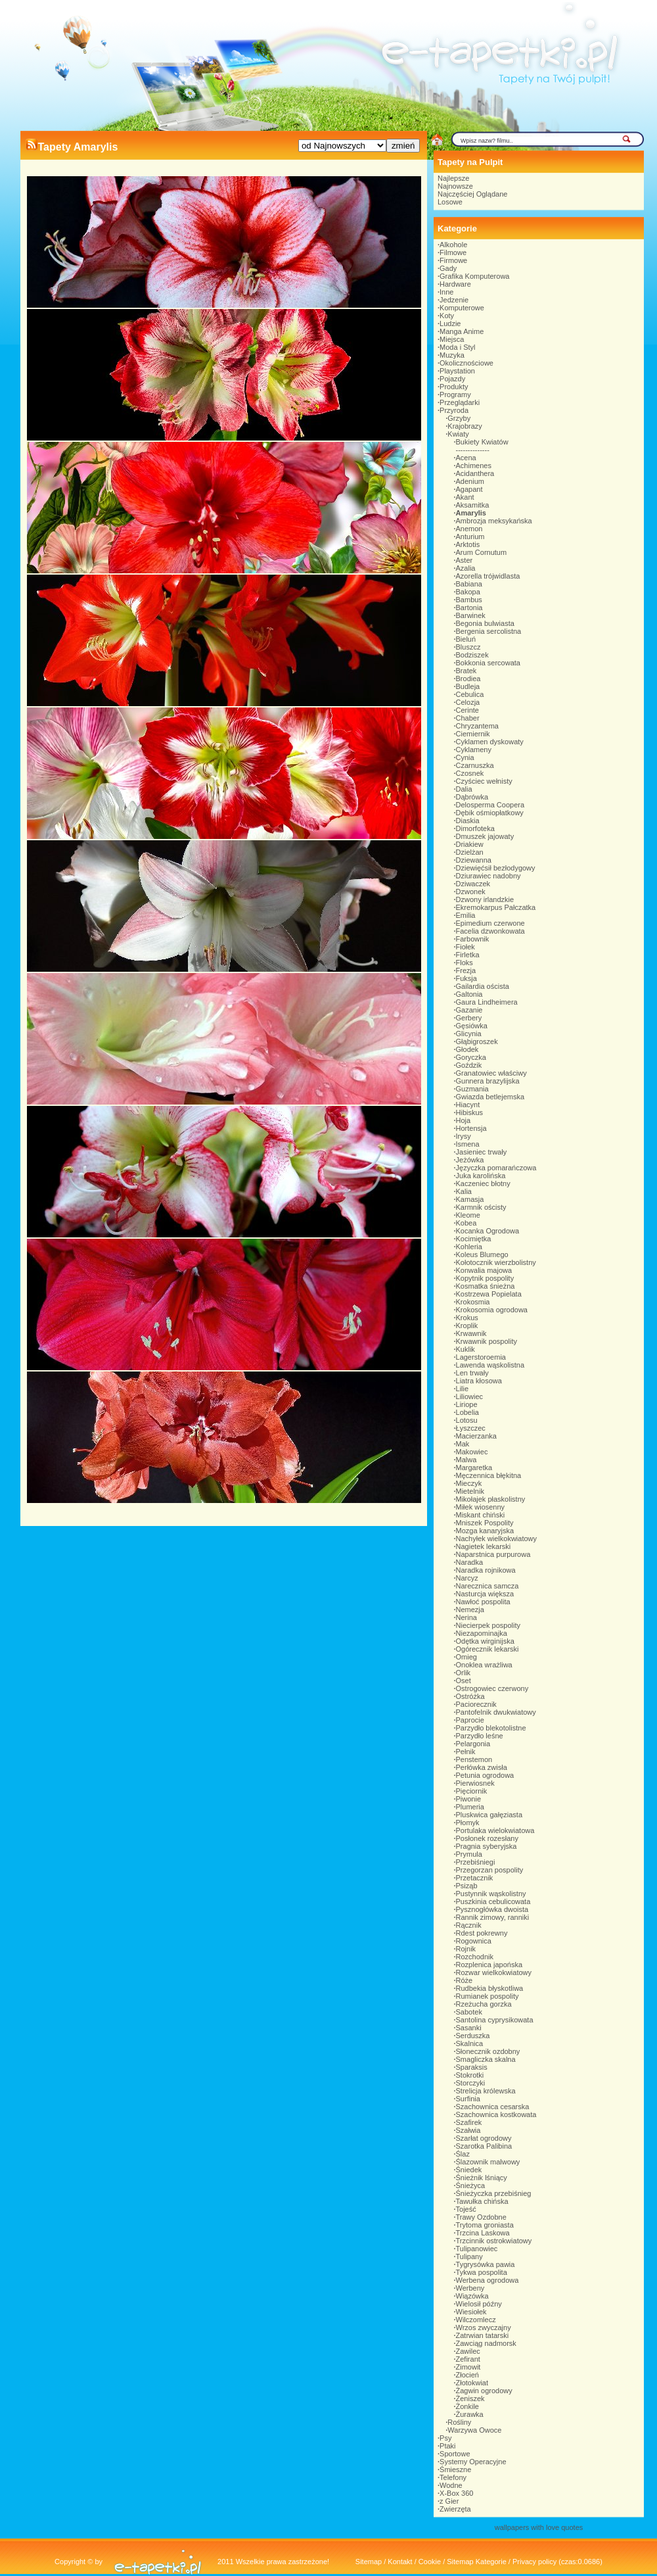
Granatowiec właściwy (491, 1073)
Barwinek (471, 615)
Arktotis (468, 544)
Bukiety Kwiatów (482, 442)
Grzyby (458, 418)
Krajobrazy (464, 426)
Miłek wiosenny (480, 1507)
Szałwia (468, 2130)
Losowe (450, 202)
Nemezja (470, 1609)
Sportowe (455, 2454)
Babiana (469, 584)
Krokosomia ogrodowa (492, 1310)
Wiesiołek (471, 2312)
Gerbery (469, 1018)
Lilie (462, 1389)
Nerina (466, 1617)
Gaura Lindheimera (487, 1002)
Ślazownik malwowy (488, 2162)
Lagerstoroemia (481, 1357)
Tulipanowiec (477, 2249)
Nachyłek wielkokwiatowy (496, 1538)
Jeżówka (470, 1160)
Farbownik (472, 939)
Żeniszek (470, 2398)
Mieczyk (469, 1483)
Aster (464, 560)
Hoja (463, 1120)
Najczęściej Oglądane (472, 194)
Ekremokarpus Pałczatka (496, 907)
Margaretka (474, 1467)
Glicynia (469, 1034)
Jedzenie (454, 300)
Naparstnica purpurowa (493, 1554)
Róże (464, 1980)
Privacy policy (534, 2561)
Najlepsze (453, 178)
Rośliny (459, 2422)
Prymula (469, 1854)
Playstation (457, 371)
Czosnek (470, 773)
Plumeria (470, 1807)
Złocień (467, 2375)
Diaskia (468, 820)
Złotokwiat (472, 2383)
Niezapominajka (481, 1633)
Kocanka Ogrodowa (488, 1231)
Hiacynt (468, 1105)
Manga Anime (462, 331)
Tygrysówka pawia (485, 2264)
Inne (446, 292)
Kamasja (470, 1199)
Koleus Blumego (482, 1254)
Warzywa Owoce (474, 2430)
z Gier (449, 2501)
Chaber (468, 718)
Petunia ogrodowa (485, 1775)
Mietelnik (470, 1491)
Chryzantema (477, 726)
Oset (463, 1680)
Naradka (470, 1562)
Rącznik (469, 1925)
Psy (445, 2438)
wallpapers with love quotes (539, 2527)
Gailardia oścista (482, 986)
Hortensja (471, 1128)
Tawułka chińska (482, 2201)
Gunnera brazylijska (488, 1081)
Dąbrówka (472, 797)
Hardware (455, 284)
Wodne (451, 2485)
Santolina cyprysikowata (494, 2020)
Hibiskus (470, 1112)
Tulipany (469, 2256)
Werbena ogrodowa (487, 2280)
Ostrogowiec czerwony (492, 1688)
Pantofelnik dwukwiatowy (496, 1712)
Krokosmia (473, 1302)
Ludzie (450, 323)
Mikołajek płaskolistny (491, 1499)
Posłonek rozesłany (487, 1838)
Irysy (463, 1136)
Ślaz (463, 2154)
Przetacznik (474, 1878)
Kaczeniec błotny (483, 1183)
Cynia (465, 757)
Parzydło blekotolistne (491, 1728)
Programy (455, 394)
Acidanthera (475, 473)
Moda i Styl (457, 347)
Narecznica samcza (487, 1586)
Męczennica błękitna (489, 1475)
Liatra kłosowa (479, 1381)
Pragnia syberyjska (486, 1846)
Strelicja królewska (486, 2091)
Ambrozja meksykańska (494, 521)
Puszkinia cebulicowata (493, 1901)
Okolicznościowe (466, 363)
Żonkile (467, 2406)
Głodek (467, 1049)
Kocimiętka (473, 1239)
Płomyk (468, 1822)
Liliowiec (470, 1396)
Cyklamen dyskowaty (490, 742)
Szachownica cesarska (493, 2107)
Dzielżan (470, 852)
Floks (464, 962)
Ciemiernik (473, 734)
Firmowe (453, 260)
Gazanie (469, 1010)
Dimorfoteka (475, 828)
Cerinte (467, 710)
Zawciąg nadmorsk (486, 2343)
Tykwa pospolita (481, 2272)
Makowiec (472, 1452)
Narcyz (467, 1578)
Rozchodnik (474, 1957)
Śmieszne (455, 2469)
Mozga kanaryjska (485, 1531)
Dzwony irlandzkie (485, 899)
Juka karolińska (481, 1176)
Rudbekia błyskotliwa (490, 1988)
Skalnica (470, 2043)
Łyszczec (471, 1428)
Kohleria (469, 1247)
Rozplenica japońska (489, 1964)
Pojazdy (452, 379)
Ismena (468, 1144)
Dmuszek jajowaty (485, 836)
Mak (463, 1444)
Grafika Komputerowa (474, 276)
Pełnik (466, 1751)
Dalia (464, 789)
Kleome (468, 1215)
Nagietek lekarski (483, 1546)
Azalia (466, 568)
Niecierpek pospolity (488, 1625)
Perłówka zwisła (481, 1767)
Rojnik (466, 1949)
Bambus (469, 600)
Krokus (467, 1318)
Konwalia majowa (484, 1270)
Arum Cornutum (481, 552)
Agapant (469, 489)
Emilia (466, 915)
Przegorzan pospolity (490, 1870)
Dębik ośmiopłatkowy (490, 813)
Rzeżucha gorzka (484, 2004)
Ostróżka (470, 1696)
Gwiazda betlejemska (490, 1097)
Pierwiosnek (475, 1783)
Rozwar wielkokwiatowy (494, 1972)
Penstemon (474, 1759)
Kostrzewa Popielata (489, 1294)
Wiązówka (472, 2296)
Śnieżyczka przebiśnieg (494, 2193)
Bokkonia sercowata (488, 663)
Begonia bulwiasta (485, 623)
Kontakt (400, 2561)
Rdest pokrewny (482, 1933)
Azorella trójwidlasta (488, 576)
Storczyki (471, 2083)
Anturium (470, 536)
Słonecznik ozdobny (488, 2051)
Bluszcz (468, 647)
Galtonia (469, 994)
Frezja (466, 970)
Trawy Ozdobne (481, 2217)
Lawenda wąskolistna (490, 1365)
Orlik (463, 1673)
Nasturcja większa (485, 1594)
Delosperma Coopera (490, 805)
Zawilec (468, 2351)
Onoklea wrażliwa (484, 1665)
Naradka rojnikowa (486, 1570)
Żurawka (470, 2414)
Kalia (464, 1191)
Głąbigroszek (477, 1041)
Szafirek (469, 2122)
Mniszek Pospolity (485, 1523)
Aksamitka (472, 505)
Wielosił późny (479, 2304)
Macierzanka (476, 1436)
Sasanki (469, 2028)
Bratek (466, 671)
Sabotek (469, 2012)
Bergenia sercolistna (489, 631)
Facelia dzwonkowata (490, 931)
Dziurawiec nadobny (488, 876)
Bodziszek (472, 655)
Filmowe (453, 252)
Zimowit (468, 2367)
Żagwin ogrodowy (484, 2391)
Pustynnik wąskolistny (491, 1893)
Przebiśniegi (475, 1862)
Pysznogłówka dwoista (492, 1909)
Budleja (468, 686)
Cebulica (470, 694)
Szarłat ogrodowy (484, 2138)
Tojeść (466, 2209)
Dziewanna (473, 860)
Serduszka (473, 2035)
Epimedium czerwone (490, 923)
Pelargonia (473, 1744)
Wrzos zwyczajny (483, 2327)
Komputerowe (462, 308)
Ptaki (447, 2446)
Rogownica (473, 1941)
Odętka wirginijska (485, 1641)
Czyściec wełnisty (484, 781)
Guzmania (472, 1089)
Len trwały (472, 1373)
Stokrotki (470, 2075)
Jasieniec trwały (481, 1152)
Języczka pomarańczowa (496, 1168)
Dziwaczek (473, 884)
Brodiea (468, 678)
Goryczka (471, 1057)
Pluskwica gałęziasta (489, 1815)
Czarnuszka (475, 765)
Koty (447, 316)
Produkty (454, 387)
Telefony (453, 2477)
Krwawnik (471, 1333)
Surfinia (468, 2099)
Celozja (468, 702)
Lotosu (467, 1420)
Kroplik (467, 1325)
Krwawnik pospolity (487, 1341)
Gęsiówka (471, 1026)
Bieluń (466, 639)
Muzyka (452, 355)
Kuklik (465, 1349)
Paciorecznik (476, 1704)
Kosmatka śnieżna (485, 1286)
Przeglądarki (460, 402)
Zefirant (468, 2359)
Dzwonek (471, 891)
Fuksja (466, 978)
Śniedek (469, 2170)
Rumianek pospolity (487, 1996)
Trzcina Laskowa (483, 2233)
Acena (466, 458)
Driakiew (470, 844)
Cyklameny (473, 749)
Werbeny (470, 2288)
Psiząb (467, 1886)
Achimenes (473, 465)
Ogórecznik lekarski (487, 1649)
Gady (448, 268)
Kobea (466, 1223)
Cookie (430, 2561)
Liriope (467, 1404)
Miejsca (452, 339)
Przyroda (454, 410)
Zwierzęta (455, 2509)
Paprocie (470, 1720)
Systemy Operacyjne (473, 2462)
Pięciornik (471, 1791)
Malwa (466, 1460)
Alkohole (453, 245)
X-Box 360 (456, 2493)
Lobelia (467, 1412)
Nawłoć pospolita (483, 1602)
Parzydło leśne (479, 1736)
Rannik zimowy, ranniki (493, 1917)
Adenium (470, 481)
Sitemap (368, 2561)
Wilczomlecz (476, 2320)
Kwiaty (457, 434)
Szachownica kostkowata (496, 2114)
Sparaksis (471, 2067)
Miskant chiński (480, 1515)
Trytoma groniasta (485, 2225)
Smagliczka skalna (486, 2059)
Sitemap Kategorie (477, 2561)
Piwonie (469, 1799)
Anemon (469, 529)
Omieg (466, 1657)
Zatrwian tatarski (482, 2335)
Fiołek (465, 947)
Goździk (469, 1065)
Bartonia (469, 607)
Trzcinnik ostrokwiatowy (494, 2241)
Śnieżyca (471, 2185)
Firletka (468, 955)
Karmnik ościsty (481, 1207)
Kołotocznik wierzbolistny (496, 1262)
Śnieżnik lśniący (481, 2178)
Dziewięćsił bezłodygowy (495, 868)
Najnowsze (455, 186)
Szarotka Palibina (484, 2146)
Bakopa (468, 592)
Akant (465, 497)
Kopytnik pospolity (485, 1278)
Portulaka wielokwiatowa (495, 1830)
